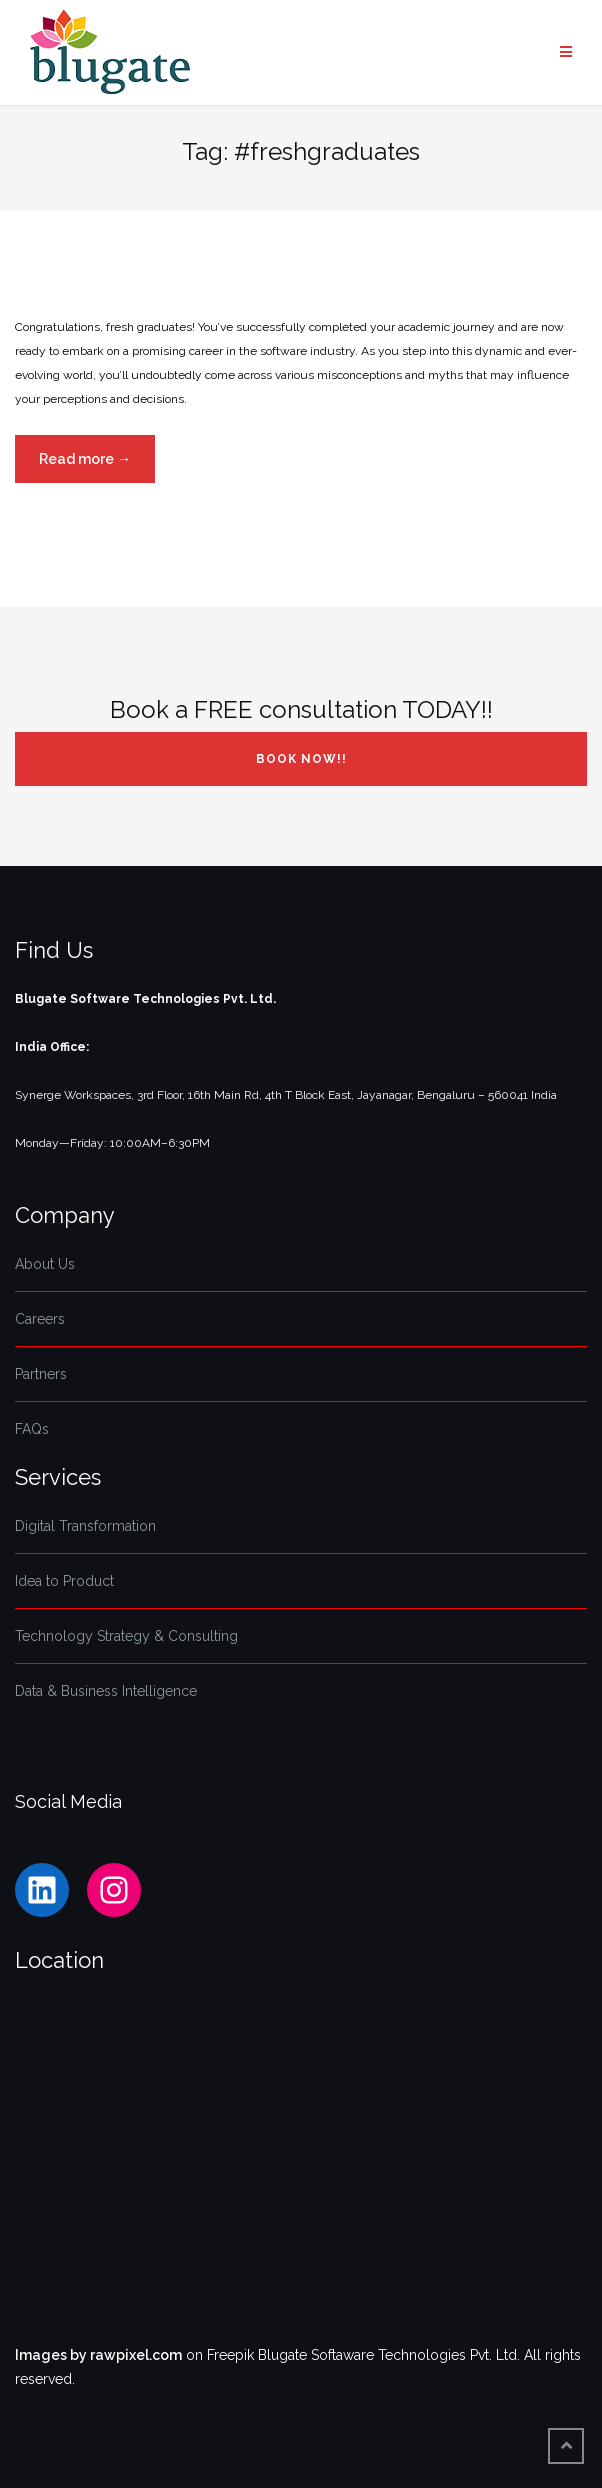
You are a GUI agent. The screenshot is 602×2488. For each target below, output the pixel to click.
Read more (97, 464)
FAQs (32, 1429)
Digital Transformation (85, 1526)
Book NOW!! (301, 759)
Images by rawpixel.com (98, 2355)
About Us (45, 1264)
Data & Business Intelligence (106, 1691)
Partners (41, 1374)
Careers (40, 1319)
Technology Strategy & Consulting (126, 1636)
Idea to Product (64, 1581)
